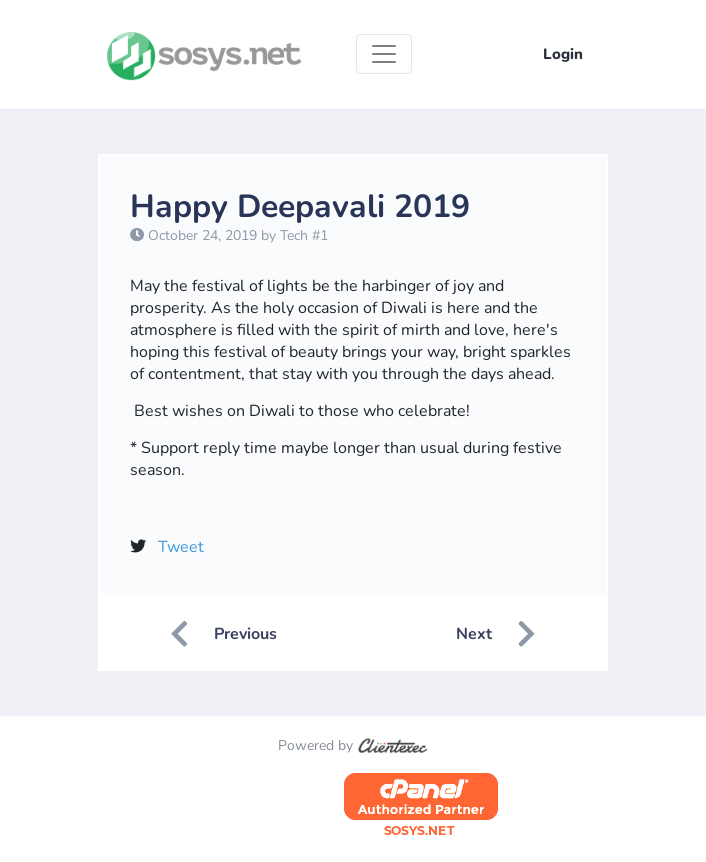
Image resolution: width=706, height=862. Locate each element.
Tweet (181, 547)
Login (563, 54)
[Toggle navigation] (384, 54)
